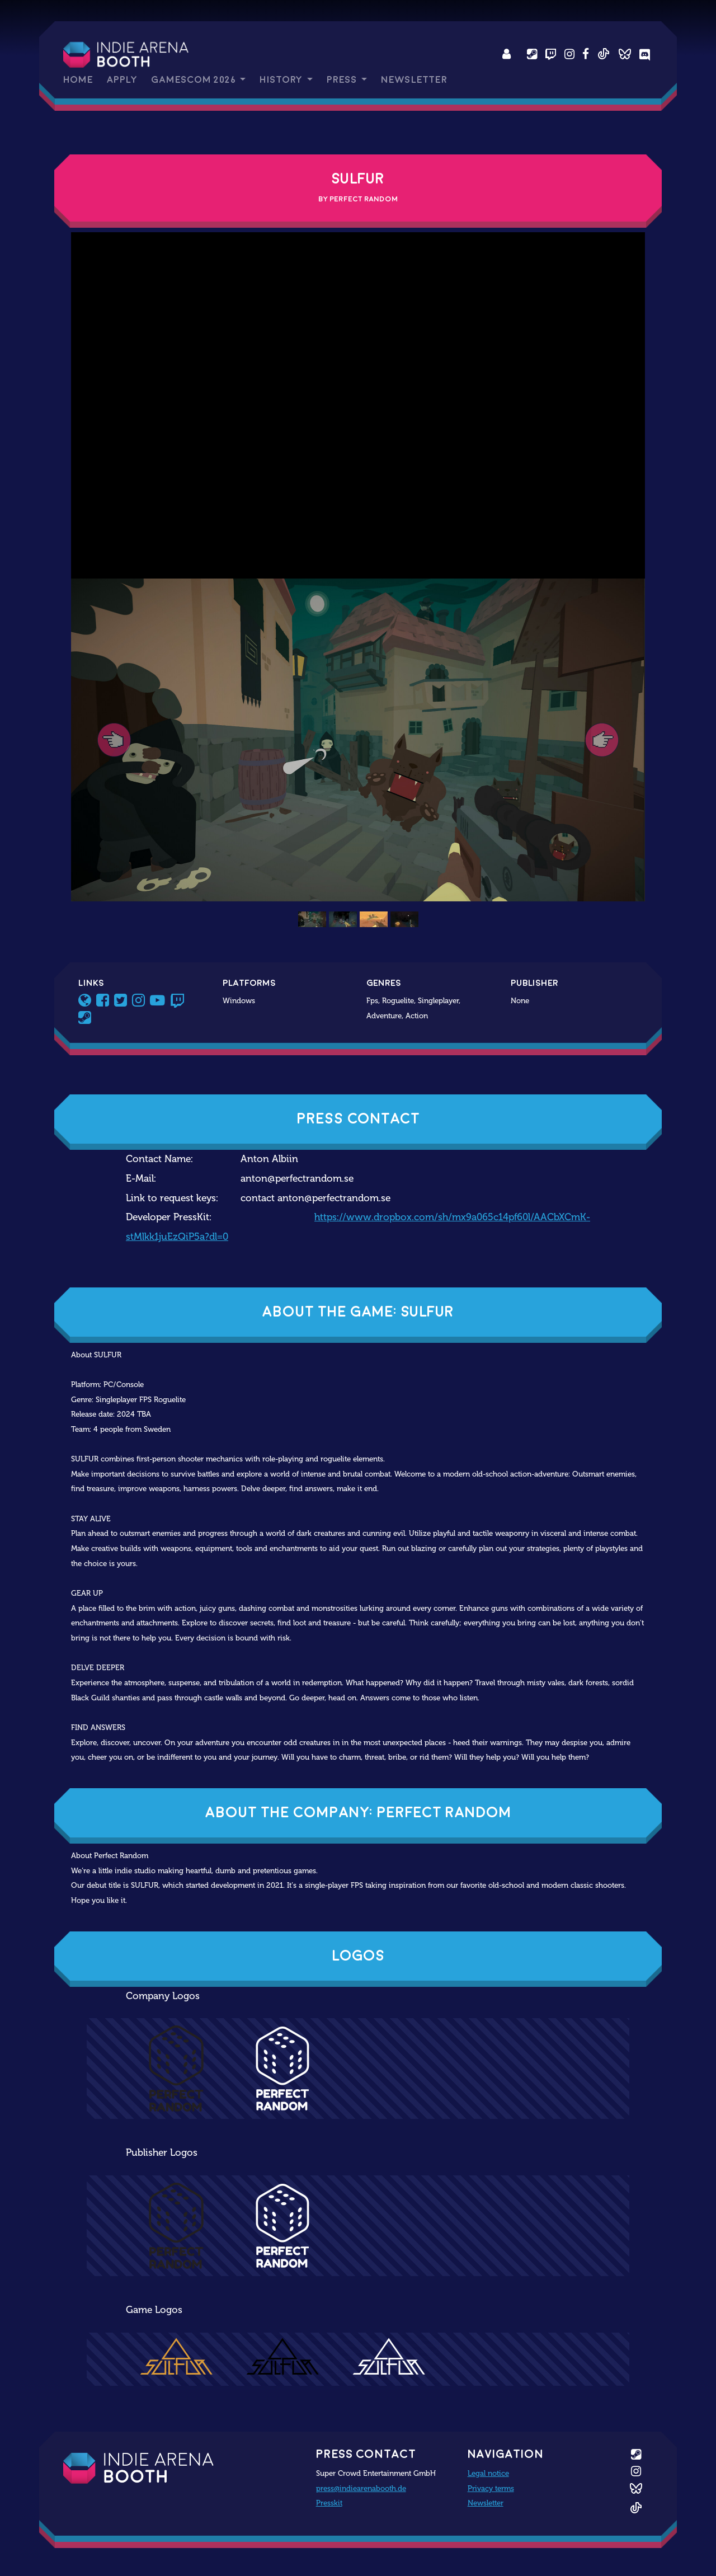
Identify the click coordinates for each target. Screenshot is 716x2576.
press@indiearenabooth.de (361, 2488)
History (282, 79)
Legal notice (488, 2473)
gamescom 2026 (194, 79)
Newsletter (414, 79)
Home (78, 79)
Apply (122, 79)
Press (343, 79)
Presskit (329, 2502)
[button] (114, 740)
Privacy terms (491, 2488)
